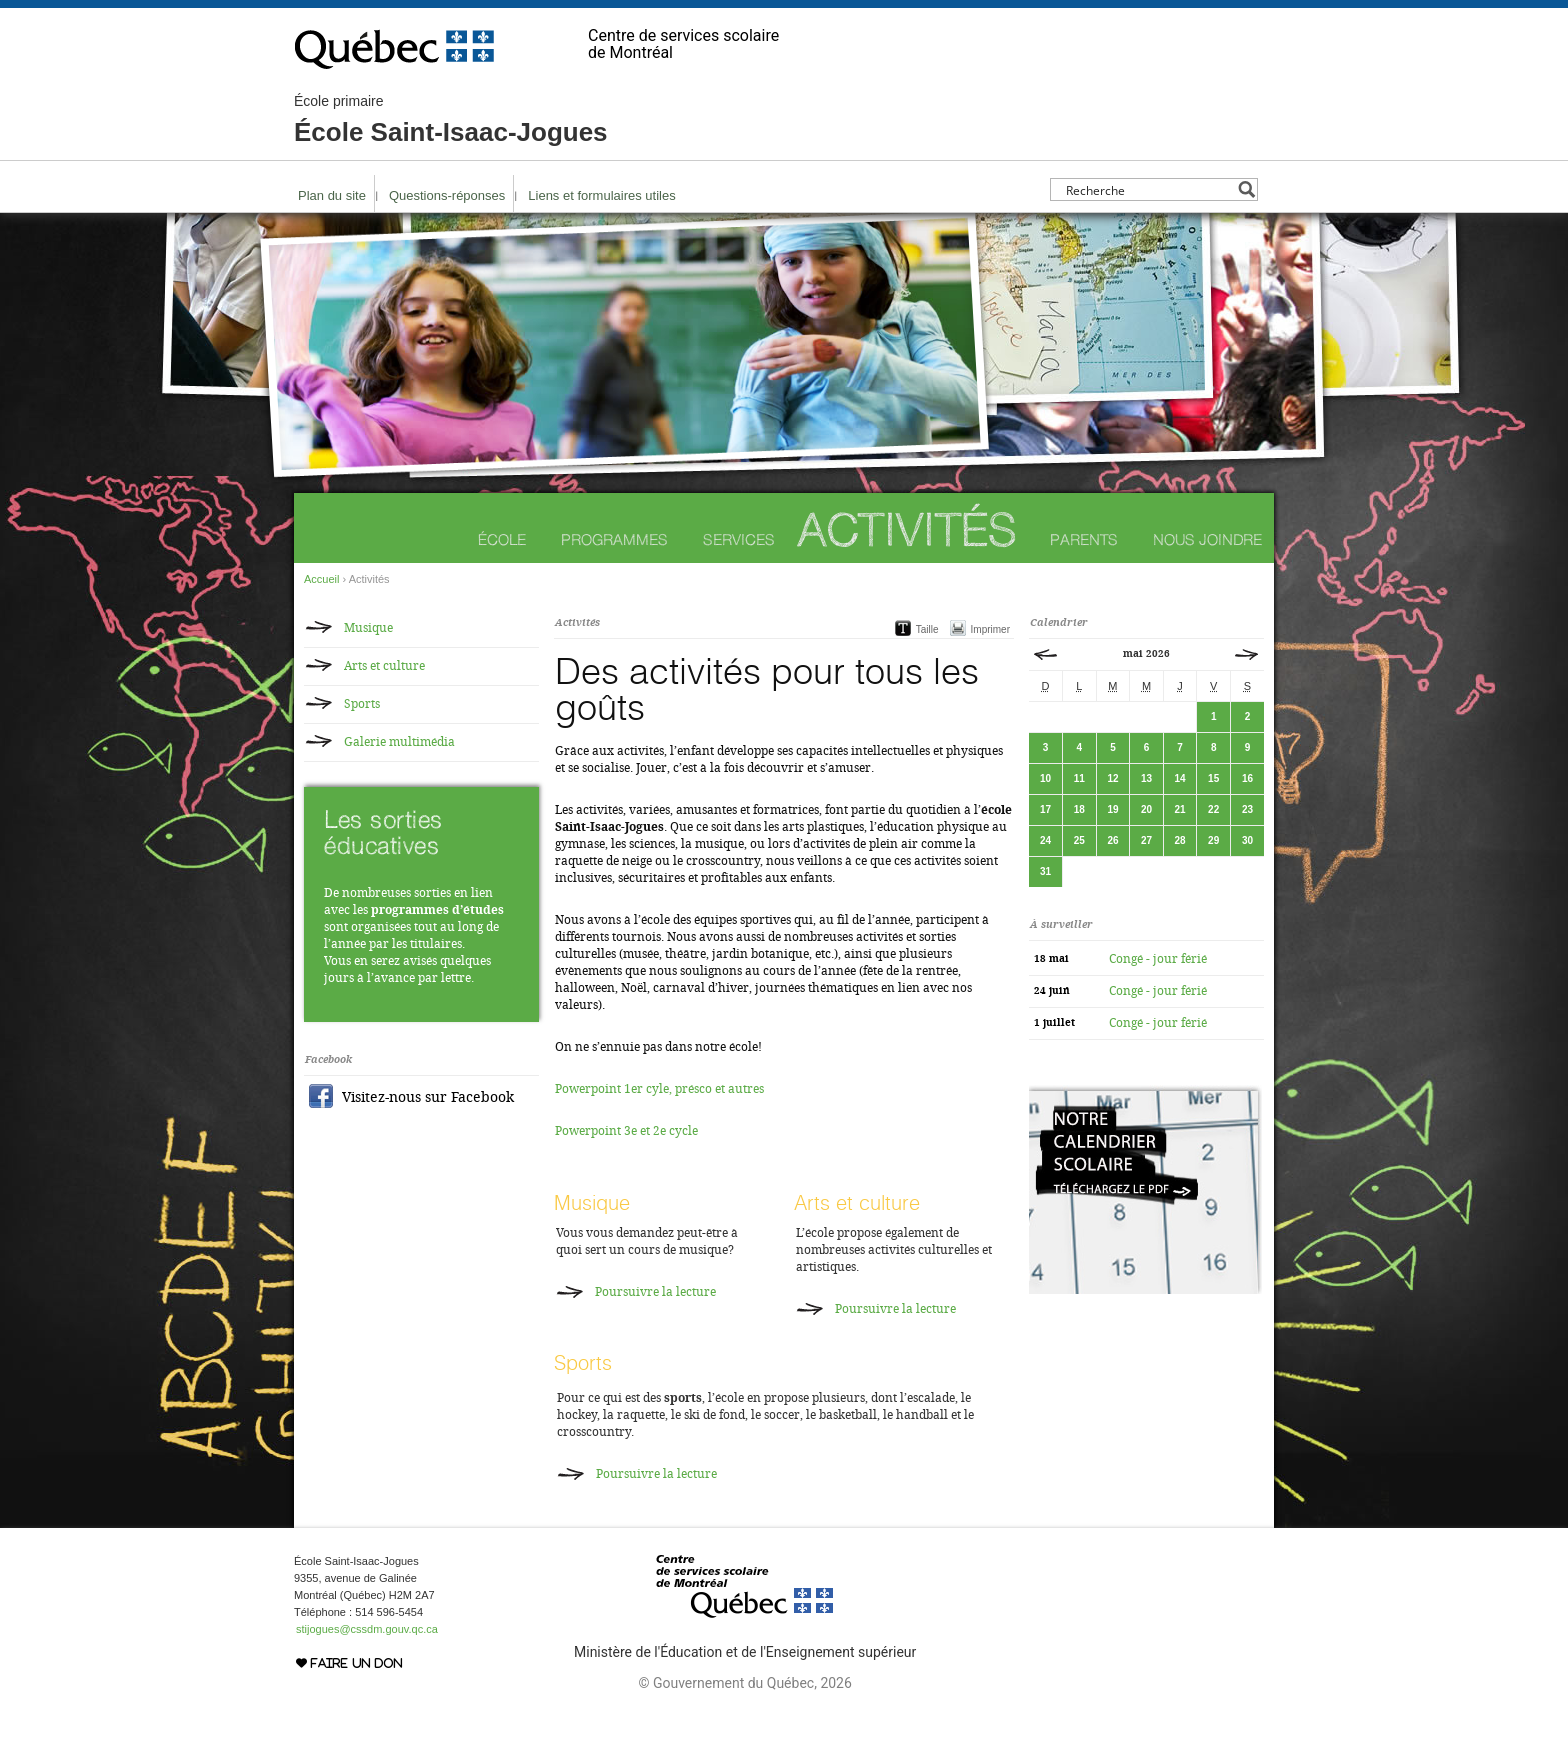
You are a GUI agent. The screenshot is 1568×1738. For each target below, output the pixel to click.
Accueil (321, 579)
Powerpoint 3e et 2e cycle (626, 1131)
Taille (927, 629)
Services (739, 539)
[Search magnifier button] (1246, 189)
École (502, 539)
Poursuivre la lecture (655, 1292)
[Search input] (1148, 189)
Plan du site (332, 195)
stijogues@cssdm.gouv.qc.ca (367, 1629)
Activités (907, 529)
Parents (1084, 539)
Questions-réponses (447, 195)
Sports (583, 1362)
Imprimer (990, 629)
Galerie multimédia (399, 742)
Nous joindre (1207, 539)
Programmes (614, 539)
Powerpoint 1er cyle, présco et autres (659, 1089)
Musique (592, 1202)
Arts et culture (857, 1202)
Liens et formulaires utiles (601, 195)
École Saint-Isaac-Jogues (451, 120)
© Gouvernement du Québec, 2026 (744, 1683)
